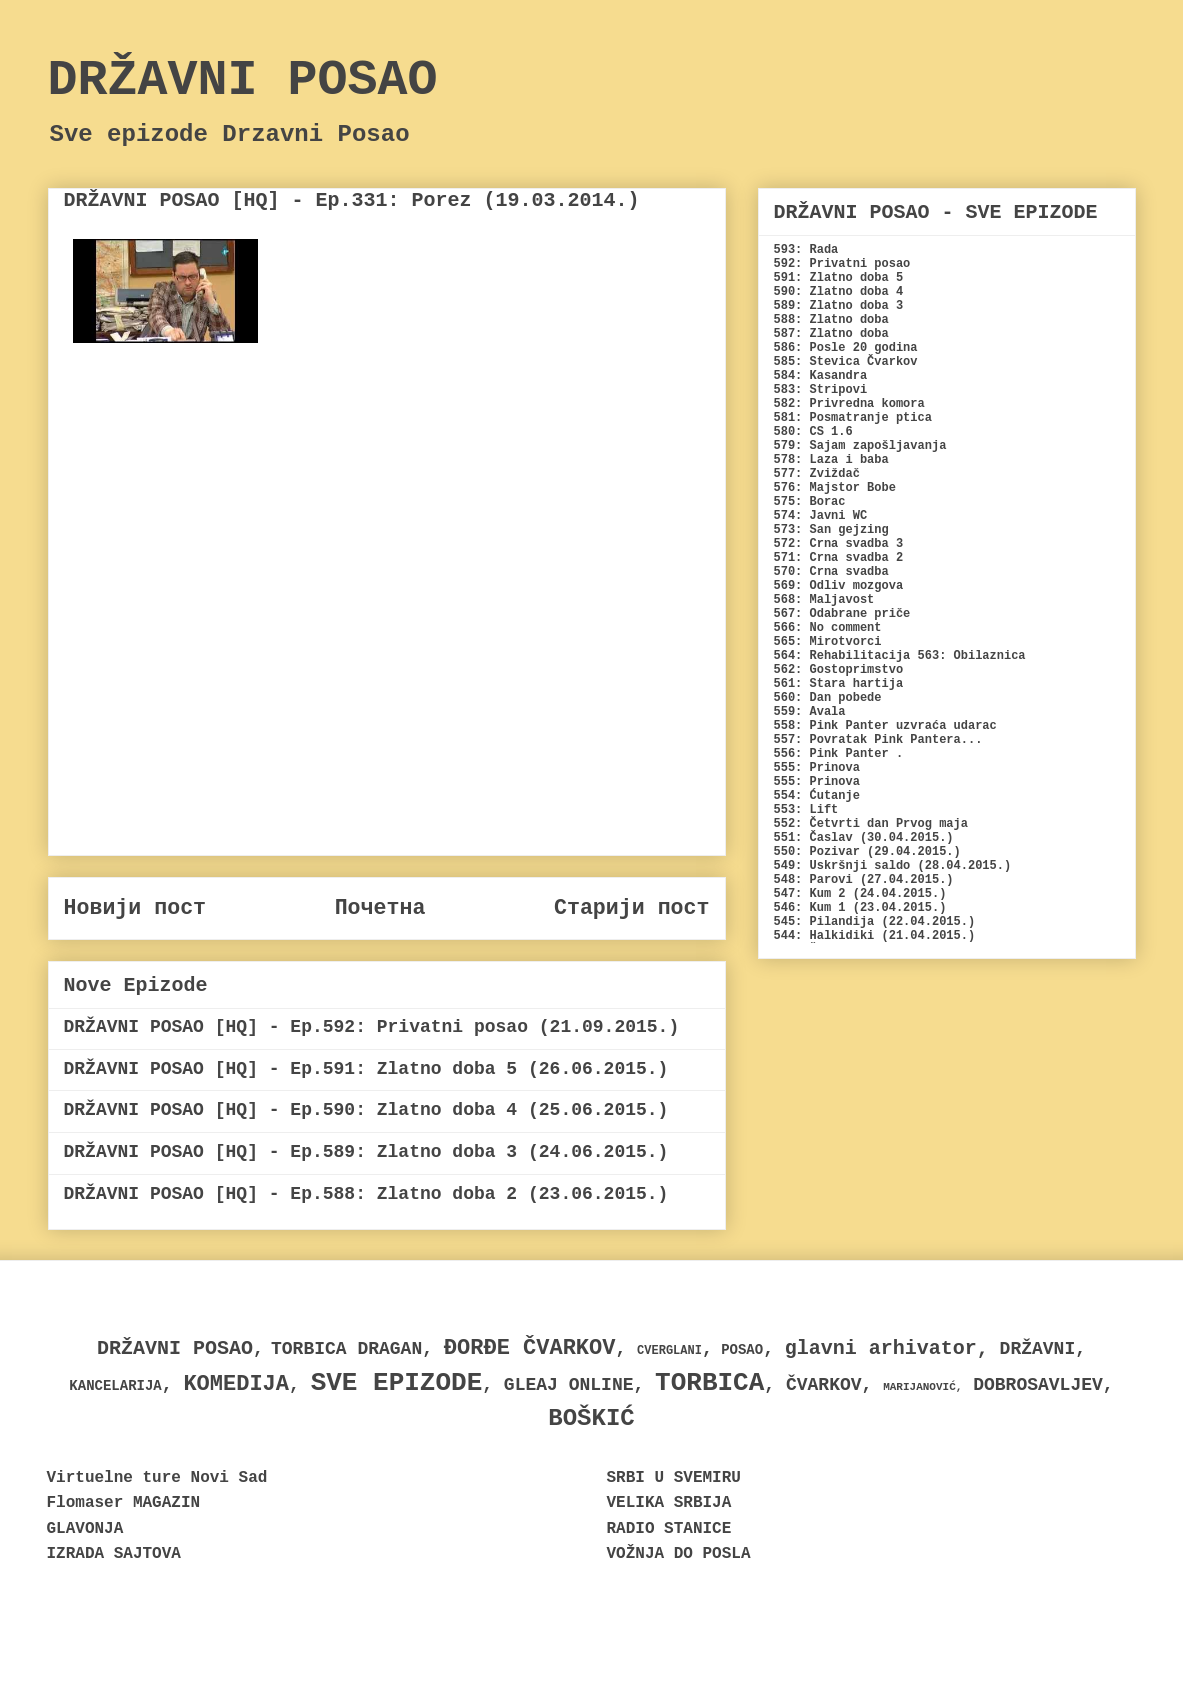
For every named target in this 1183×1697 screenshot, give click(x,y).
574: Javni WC (821, 516)
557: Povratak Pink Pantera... (878, 740)
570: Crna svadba (831, 572)
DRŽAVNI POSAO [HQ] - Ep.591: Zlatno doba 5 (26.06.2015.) (366, 1069)
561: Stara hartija (839, 684)
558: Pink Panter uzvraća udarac (885, 726)
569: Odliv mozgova (839, 586)
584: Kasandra (821, 376)
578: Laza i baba (831, 460)
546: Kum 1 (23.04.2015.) (860, 908)
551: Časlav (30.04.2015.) (864, 838)
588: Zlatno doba (831, 320)
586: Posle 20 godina (846, 348)
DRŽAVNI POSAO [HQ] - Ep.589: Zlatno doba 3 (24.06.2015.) (366, 1152)
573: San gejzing (831, 530)
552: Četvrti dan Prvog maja (871, 824)
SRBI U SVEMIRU (674, 1478)
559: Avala (810, 712)
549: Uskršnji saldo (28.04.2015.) (893, 866)
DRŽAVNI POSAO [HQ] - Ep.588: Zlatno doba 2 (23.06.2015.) (366, 1194)
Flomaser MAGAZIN (124, 1503)
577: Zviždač (817, 474)
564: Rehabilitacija (842, 656)
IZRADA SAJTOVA (114, 1554)
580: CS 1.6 (813, 432)
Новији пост (135, 908)
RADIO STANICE (669, 1529)
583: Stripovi (821, 390)
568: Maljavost (824, 600)
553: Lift (806, 810)
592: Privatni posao (842, 264)
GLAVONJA (85, 1529)
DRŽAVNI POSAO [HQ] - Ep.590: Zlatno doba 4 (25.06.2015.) (366, 1110)
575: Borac (810, 502)
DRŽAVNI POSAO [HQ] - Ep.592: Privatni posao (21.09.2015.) (372, 1027)
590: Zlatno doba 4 (839, 292)
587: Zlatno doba (831, 334)
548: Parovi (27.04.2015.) (864, 880)
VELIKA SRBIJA (669, 1503)
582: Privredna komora (849, 404)
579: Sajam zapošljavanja (860, 446)
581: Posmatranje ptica (853, 418)
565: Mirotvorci (828, 642)
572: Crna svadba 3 (839, 544)
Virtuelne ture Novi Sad (157, 1478)
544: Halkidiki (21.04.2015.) (875, 936)
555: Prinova (817, 768)
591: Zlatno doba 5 (839, 278)
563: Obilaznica (972, 656)
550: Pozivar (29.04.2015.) (867, 852)
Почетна (380, 908)
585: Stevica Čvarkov (846, 362)
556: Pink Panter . (839, 754)
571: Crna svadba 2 (839, 558)
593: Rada (806, 250)
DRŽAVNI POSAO (243, 80)
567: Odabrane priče (842, 614)
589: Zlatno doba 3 (839, 306)
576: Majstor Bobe (835, 488)
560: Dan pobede (828, 698)
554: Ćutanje (817, 796)
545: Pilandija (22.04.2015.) (875, 922)
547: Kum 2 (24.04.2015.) (860, 894)
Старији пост (632, 908)
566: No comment (828, 628)
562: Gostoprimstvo (839, 670)
